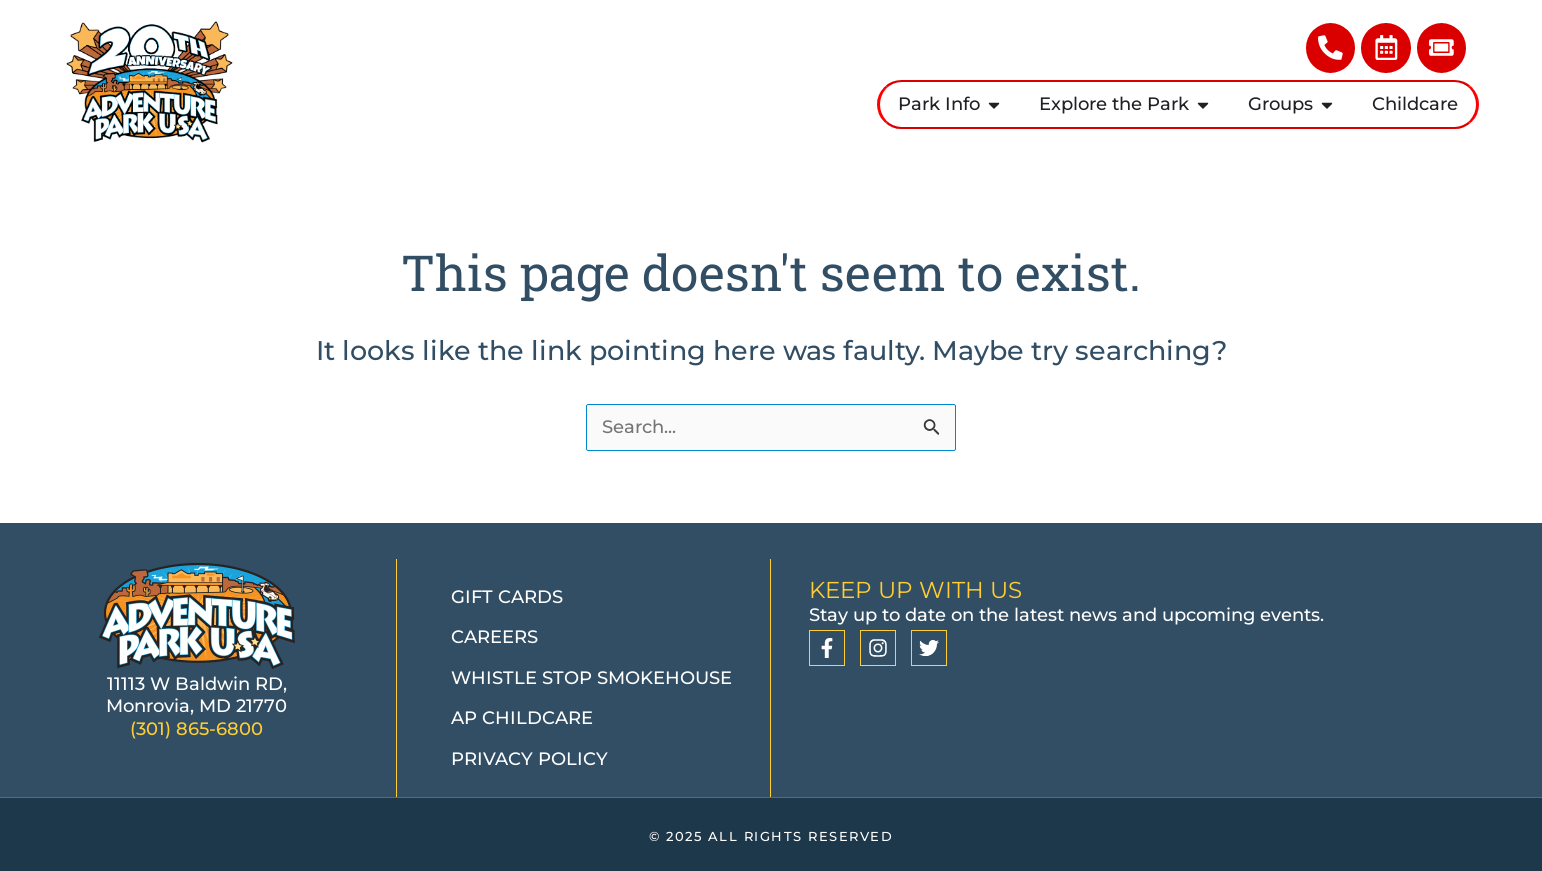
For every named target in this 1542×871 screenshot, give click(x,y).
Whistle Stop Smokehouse (591, 678)
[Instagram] (878, 649)
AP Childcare (522, 719)
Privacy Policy (529, 759)
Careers (494, 638)
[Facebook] (827, 649)
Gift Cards (507, 597)
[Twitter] (929, 649)
